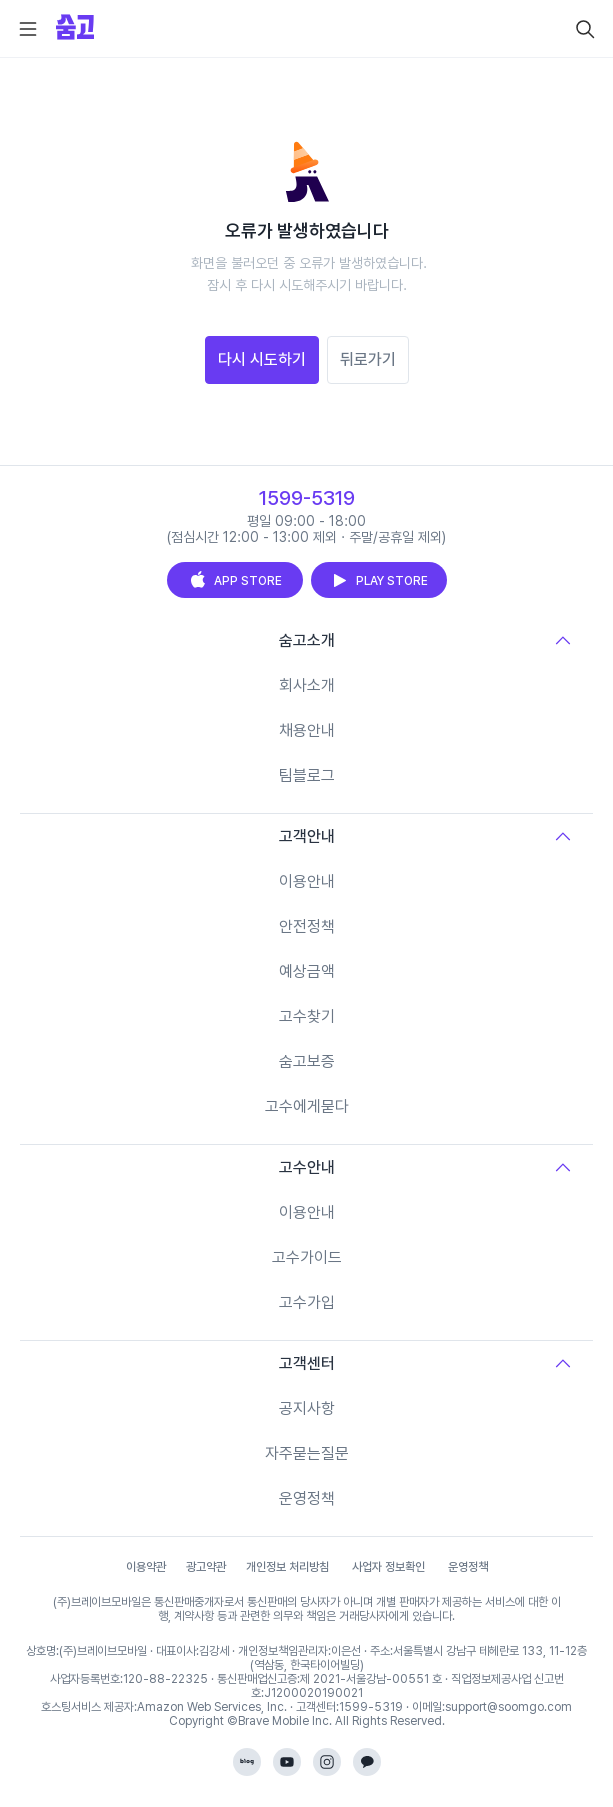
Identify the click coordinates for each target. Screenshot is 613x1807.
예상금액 (307, 971)
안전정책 (307, 926)
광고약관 (206, 1567)
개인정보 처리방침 (287, 1567)
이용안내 (307, 881)
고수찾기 (307, 1016)
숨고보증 (307, 1061)
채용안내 (307, 730)
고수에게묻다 (307, 1106)
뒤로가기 (368, 359)
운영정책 (307, 1498)
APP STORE (235, 580)
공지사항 (307, 1408)
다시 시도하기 (262, 359)
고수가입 (307, 1302)
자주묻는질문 (307, 1453)
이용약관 (146, 1567)
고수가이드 (307, 1257)
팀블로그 (307, 775)
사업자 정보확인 (388, 1567)
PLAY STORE (379, 580)
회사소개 (307, 685)
